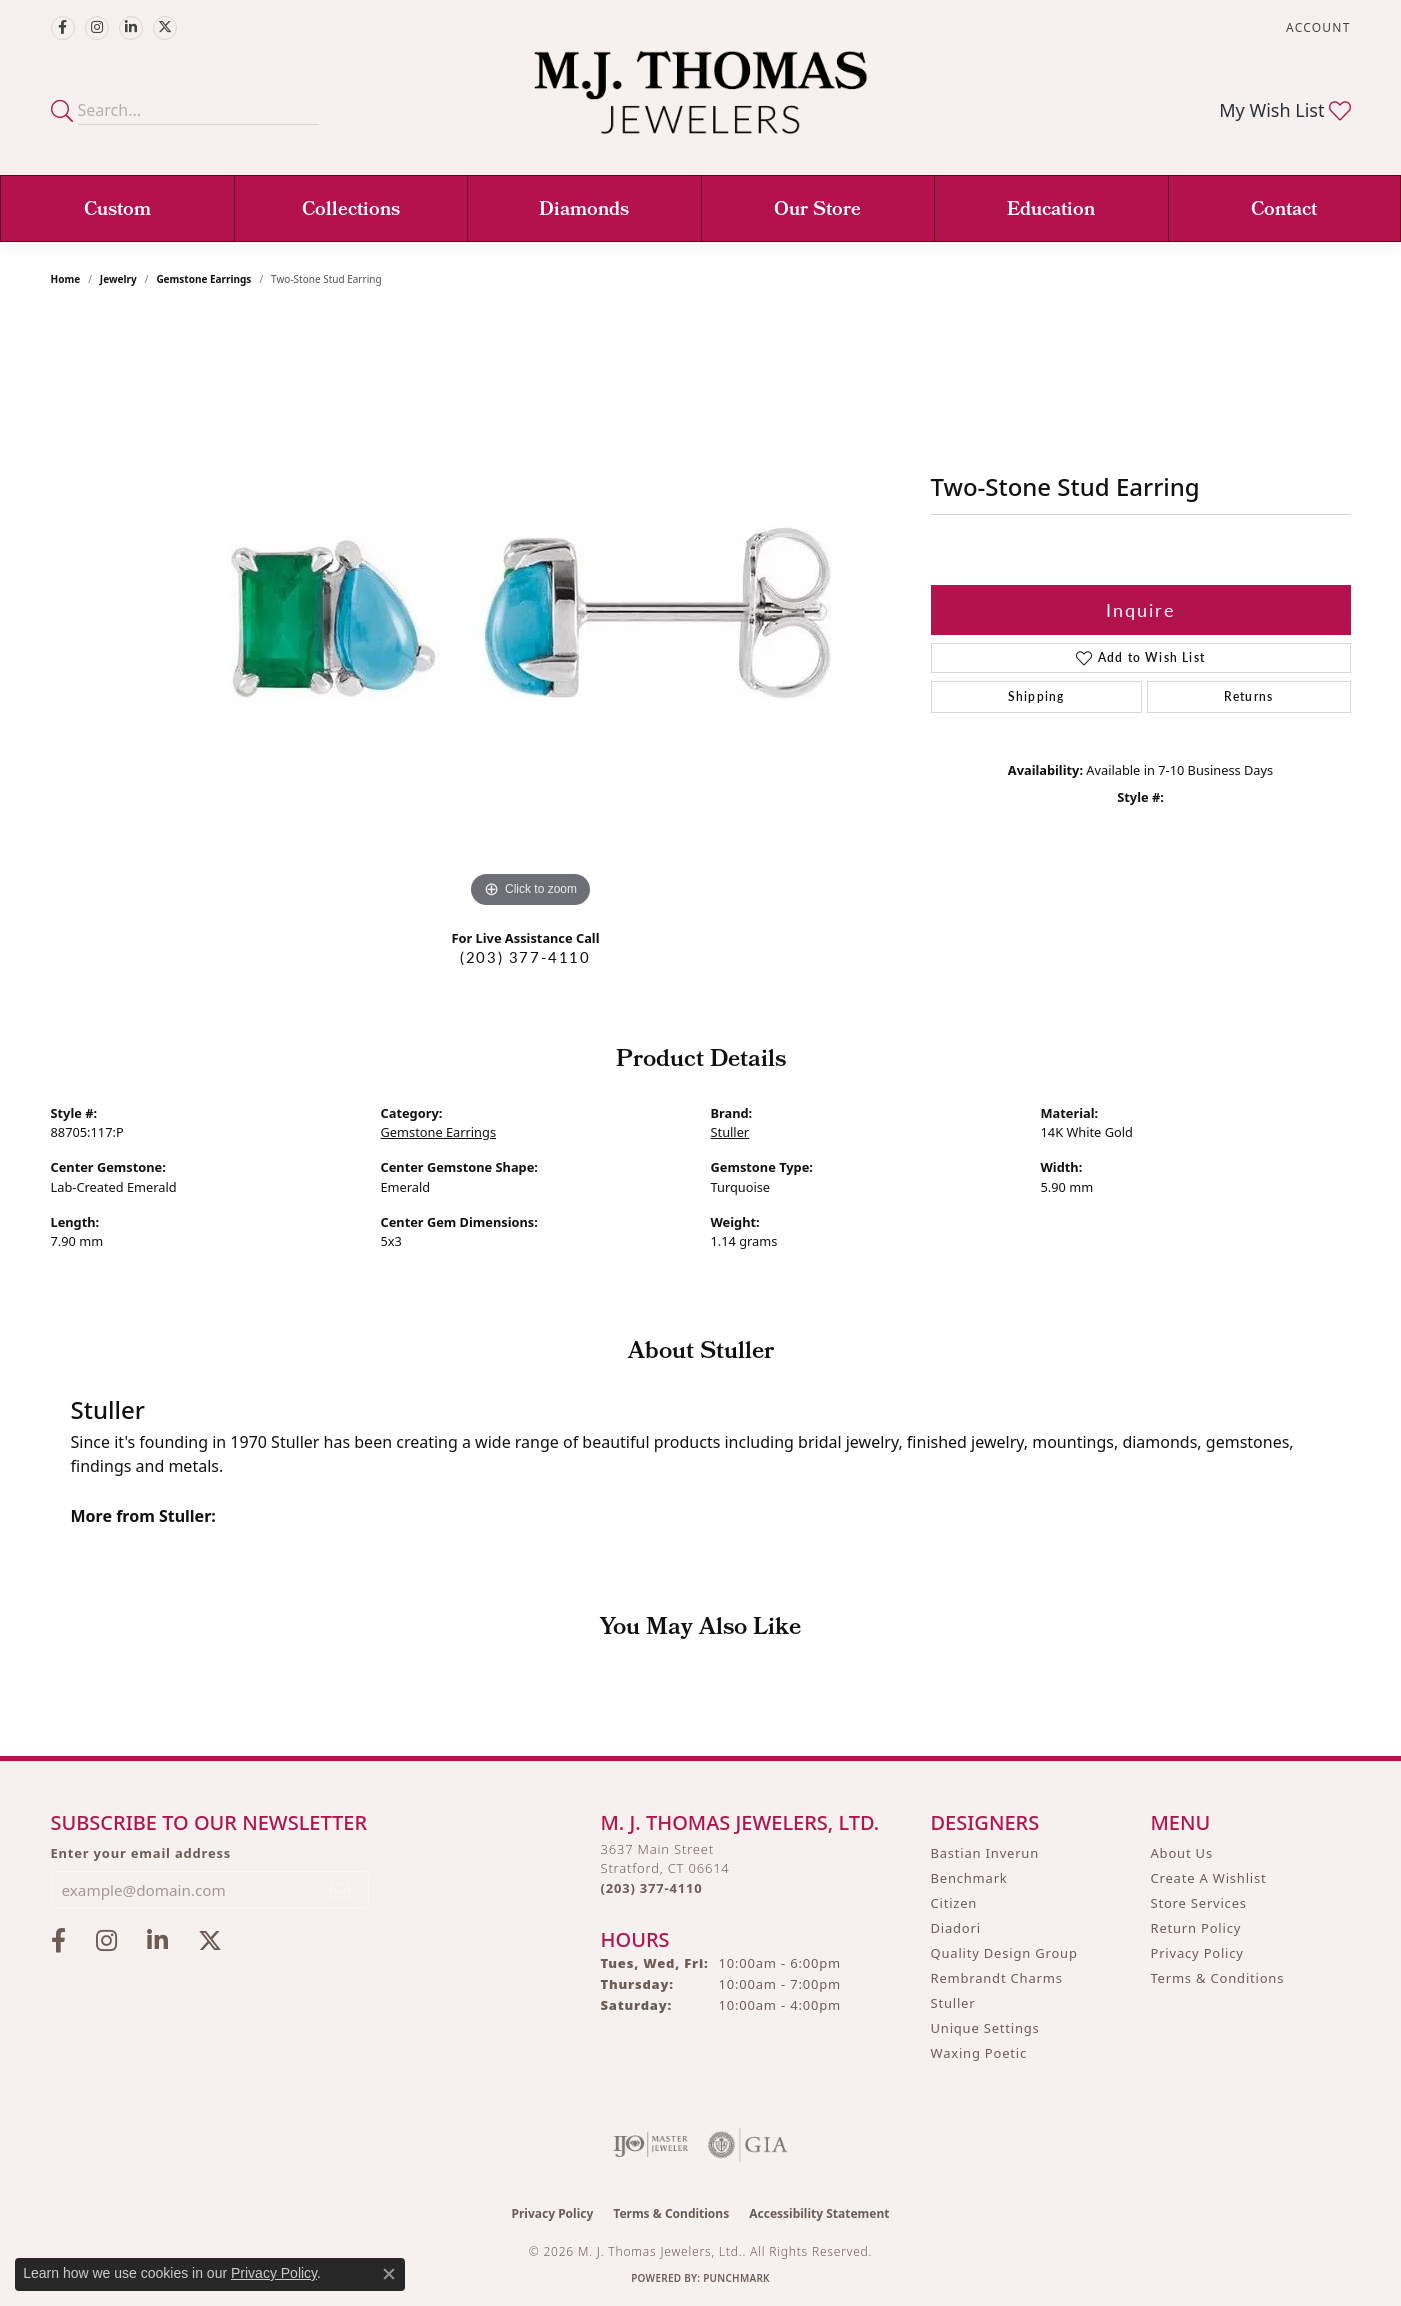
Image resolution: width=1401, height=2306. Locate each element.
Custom (117, 211)
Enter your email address (141, 1853)
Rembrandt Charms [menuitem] (997, 1978)
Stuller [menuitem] (953, 2003)
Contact (1284, 211)
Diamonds (584, 211)
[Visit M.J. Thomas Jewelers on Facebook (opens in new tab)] (63, 28)
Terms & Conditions (1218, 1978)
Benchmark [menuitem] (969, 1878)
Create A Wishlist (1209, 1878)
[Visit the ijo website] (650, 2145)
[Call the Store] (652, 1888)
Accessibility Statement (819, 2213)
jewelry (118, 279)
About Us (1182, 1853)
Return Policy (1196, 1928)
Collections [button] (351, 211)
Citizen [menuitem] (954, 1903)
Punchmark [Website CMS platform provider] (736, 2278)
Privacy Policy (1197, 1953)
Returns (1248, 696)
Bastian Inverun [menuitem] (985, 1853)
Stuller (730, 1132)
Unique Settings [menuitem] (985, 2028)
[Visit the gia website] (748, 2145)
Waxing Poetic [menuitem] (979, 2053)
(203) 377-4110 (525, 957)
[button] (1316, 27)
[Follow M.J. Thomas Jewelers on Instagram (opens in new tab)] (97, 28)
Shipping (1036, 696)
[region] (531, 613)
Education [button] (1051, 211)
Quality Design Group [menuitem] (1004, 1953)
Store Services (1199, 1903)
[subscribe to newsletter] (341, 1890)
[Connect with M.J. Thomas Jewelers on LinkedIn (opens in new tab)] (131, 28)
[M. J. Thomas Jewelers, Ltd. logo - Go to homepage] (700, 102)
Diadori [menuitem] (956, 1928)
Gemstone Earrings (203, 279)
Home (66, 279)
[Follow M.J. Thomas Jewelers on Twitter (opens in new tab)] (165, 28)
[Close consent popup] (389, 2274)
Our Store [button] (817, 211)
